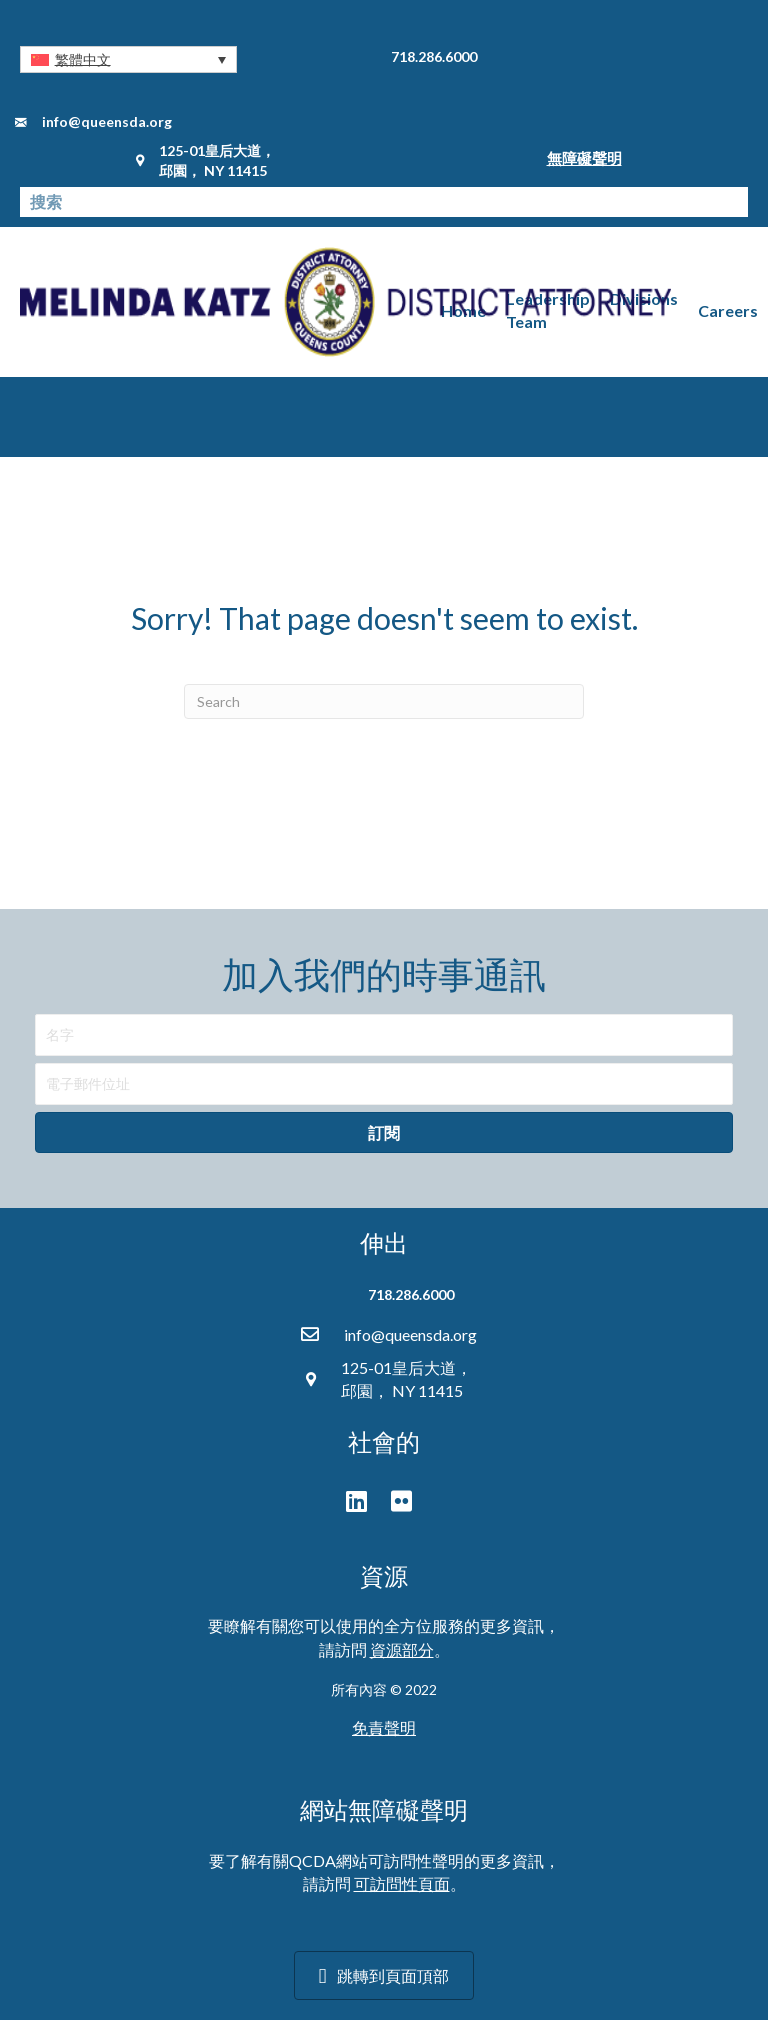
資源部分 (402, 1649)
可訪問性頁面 (402, 1883)
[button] (128, 59)
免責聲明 (384, 1727)
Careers (728, 310)
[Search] (384, 701)
